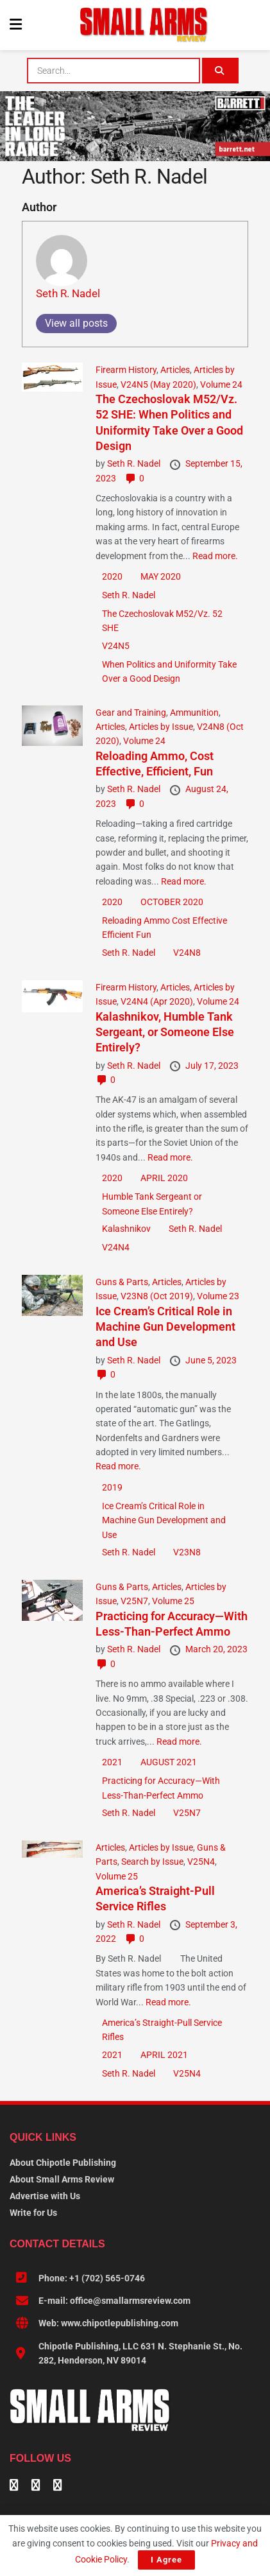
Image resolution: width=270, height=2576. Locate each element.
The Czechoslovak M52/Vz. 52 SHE (162, 621)
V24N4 (116, 1247)
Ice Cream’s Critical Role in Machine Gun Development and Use (165, 1326)
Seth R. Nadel (68, 293)
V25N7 (134, 1601)
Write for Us (33, 2213)
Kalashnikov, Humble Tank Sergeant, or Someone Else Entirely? (165, 1032)
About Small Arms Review (62, 2179)
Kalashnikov (126, 1228)
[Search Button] (220, 70)
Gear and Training (131, 712)
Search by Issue (152, 1861)
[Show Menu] (16, 25)
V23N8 (187, 1552)
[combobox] (113, 70)
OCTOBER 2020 (171, 902)
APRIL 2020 (164, 1178)
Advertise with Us (45, 2196)
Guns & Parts (122, 1282)
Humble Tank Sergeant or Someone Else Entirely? (152, 1203)
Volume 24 (221, 384)
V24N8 (187, 952)
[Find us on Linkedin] (35, 2485)
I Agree (166, 2559)
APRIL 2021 (164, 2055)
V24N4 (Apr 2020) (157, 1001)
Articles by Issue (161, 727)
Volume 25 (173, 1601)
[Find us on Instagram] (57, 2485)
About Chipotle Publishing (63, 2162)
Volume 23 (218, 1296)
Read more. (215, 556)
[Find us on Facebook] (14, 2485)
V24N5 (116, 646)
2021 (112, 1762)
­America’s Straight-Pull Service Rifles (162, 2030)
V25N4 (201, 1861)
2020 (112, 576)
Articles (175, 370)
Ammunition (194, 712)
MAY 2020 (160, 576)
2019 (112, 1487)
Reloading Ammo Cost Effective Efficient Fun (164, 927)
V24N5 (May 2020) (158, 384)
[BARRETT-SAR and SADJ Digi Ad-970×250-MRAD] (135, 125)
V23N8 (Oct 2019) (157, 1296)
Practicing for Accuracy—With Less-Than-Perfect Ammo (161, 1788)
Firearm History (126, 370)
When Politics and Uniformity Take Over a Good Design (169, 671)
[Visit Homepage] (144, 25)
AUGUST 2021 (168, 1762)
